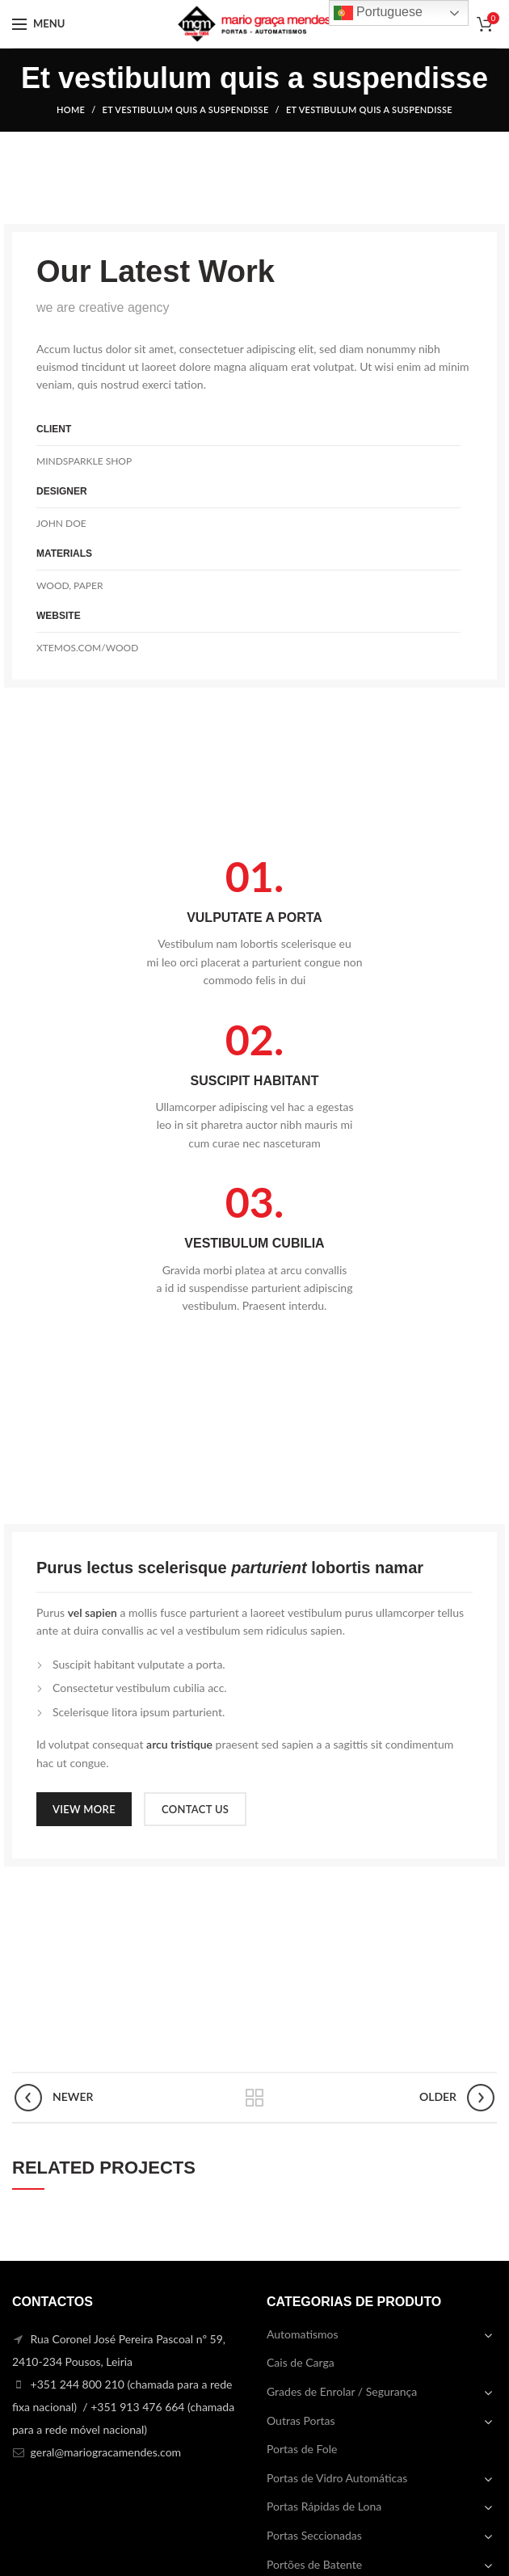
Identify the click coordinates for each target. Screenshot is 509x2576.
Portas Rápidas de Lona (324, 2506)
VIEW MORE (84, 1809)
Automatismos (303, 2334)
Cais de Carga (300, 2362)
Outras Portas (301, 2420)
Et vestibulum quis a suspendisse (186, 109)
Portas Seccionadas (314, 2535)
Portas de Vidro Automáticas (337, 2478)
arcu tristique (179, 1744)
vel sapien (92, 1612)
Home (71, 109)
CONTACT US (195, 1809)
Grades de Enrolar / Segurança (342, 2391)
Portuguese (378, 13)
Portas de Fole (302, 2449)
